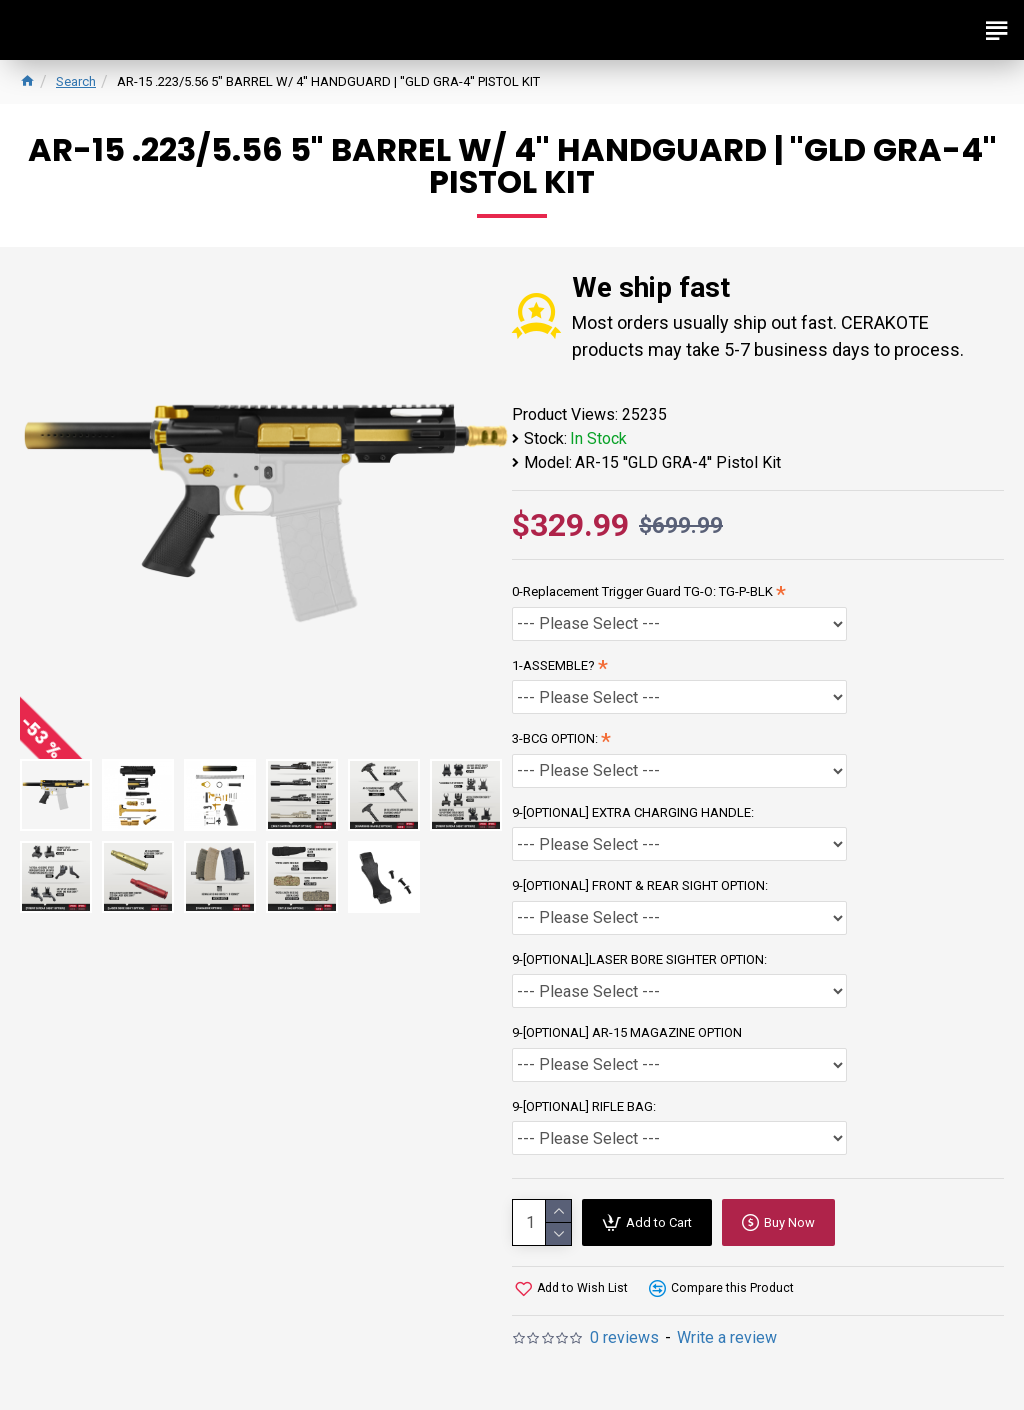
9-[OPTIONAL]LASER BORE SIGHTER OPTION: (639, 959)
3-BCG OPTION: (555, 738)
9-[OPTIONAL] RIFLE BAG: (584, 1106)
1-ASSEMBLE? (553, 665)
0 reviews (624, 1337)
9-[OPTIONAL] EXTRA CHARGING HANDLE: (633, 812)
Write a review (727, 1337)
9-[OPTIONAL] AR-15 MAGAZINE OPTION (627, 1032)
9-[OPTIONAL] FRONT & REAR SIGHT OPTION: (640, 885)
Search (76, 81)
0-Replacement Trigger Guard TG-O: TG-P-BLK (642, 591)
